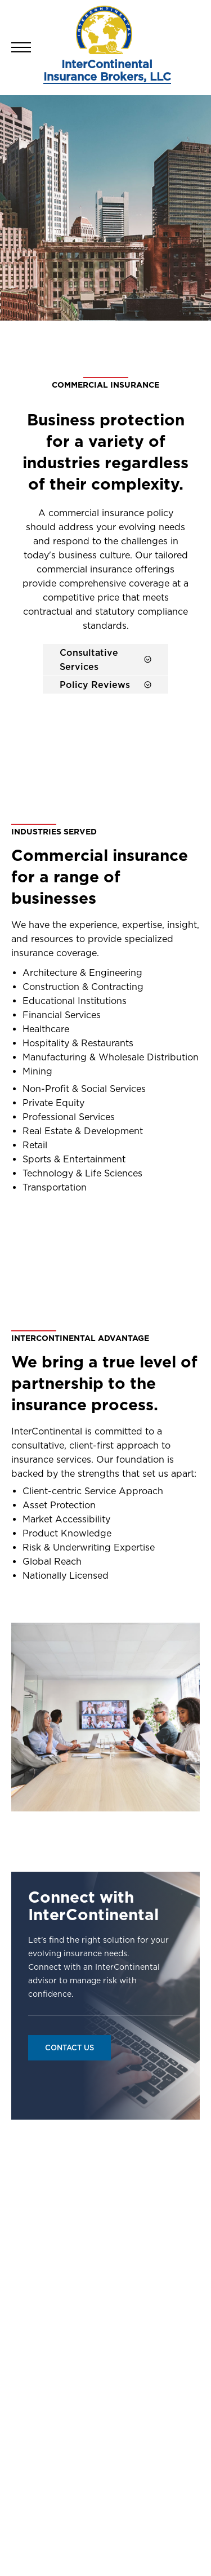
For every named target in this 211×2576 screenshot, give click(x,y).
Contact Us (69, 2048)
